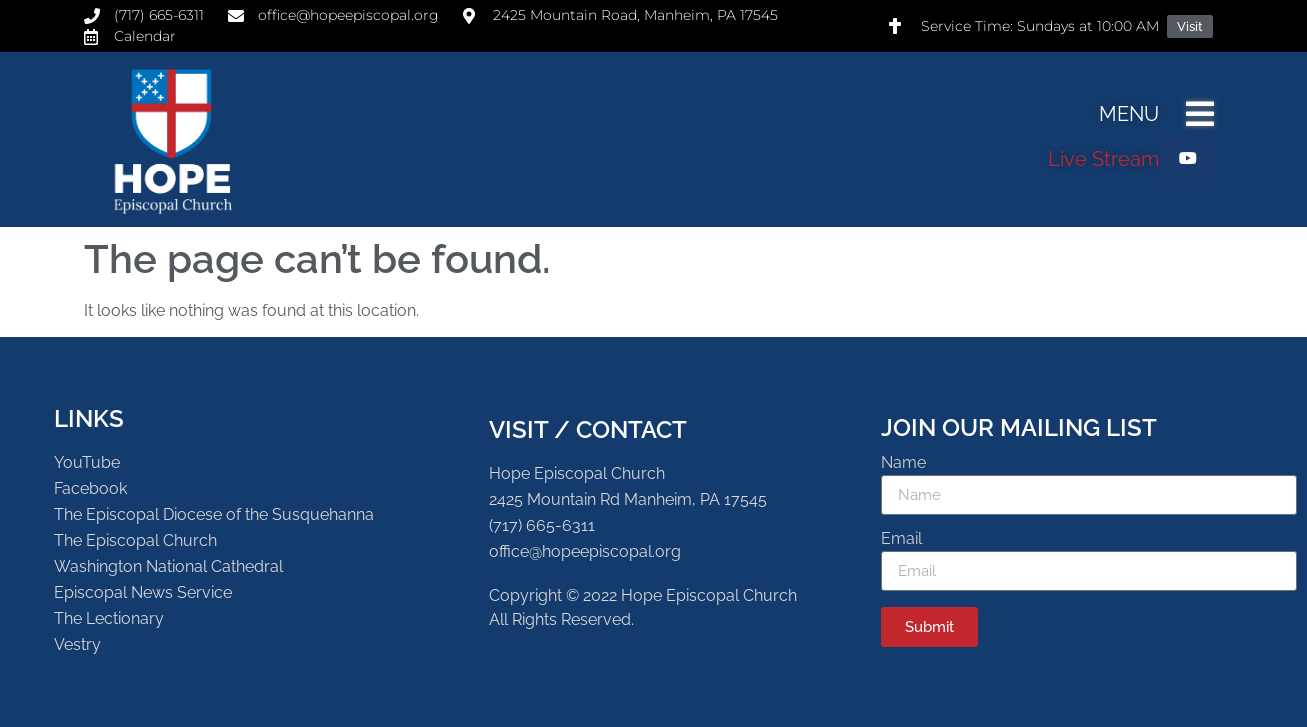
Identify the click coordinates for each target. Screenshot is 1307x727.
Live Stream (1103, 159)
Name (903, 463)
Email (901, 539)
